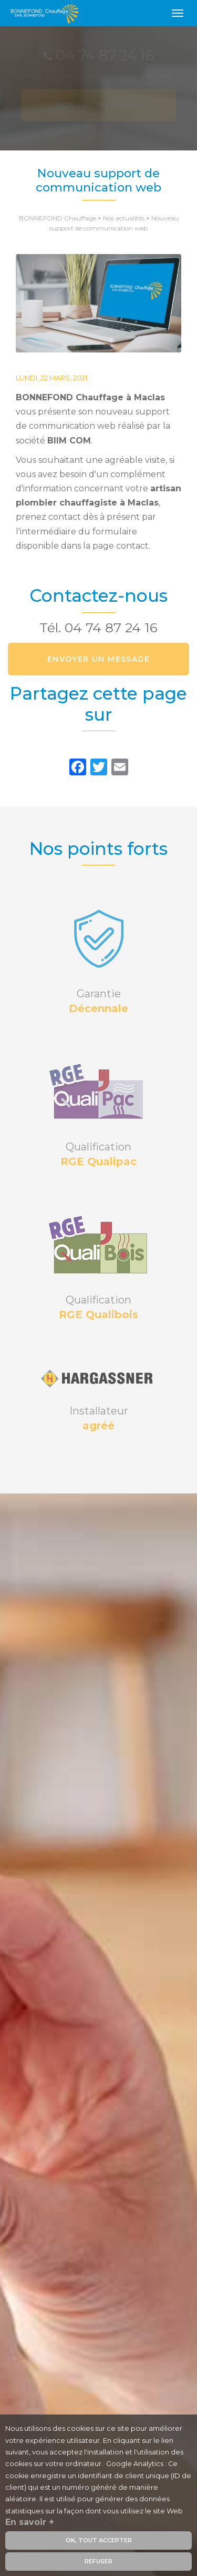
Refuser (98, 2563)
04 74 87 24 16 (111, 627)
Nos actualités (123, 218)
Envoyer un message (98, 659)
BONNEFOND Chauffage (57, 218)
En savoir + (29, 2524)
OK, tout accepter (99, 2542)
